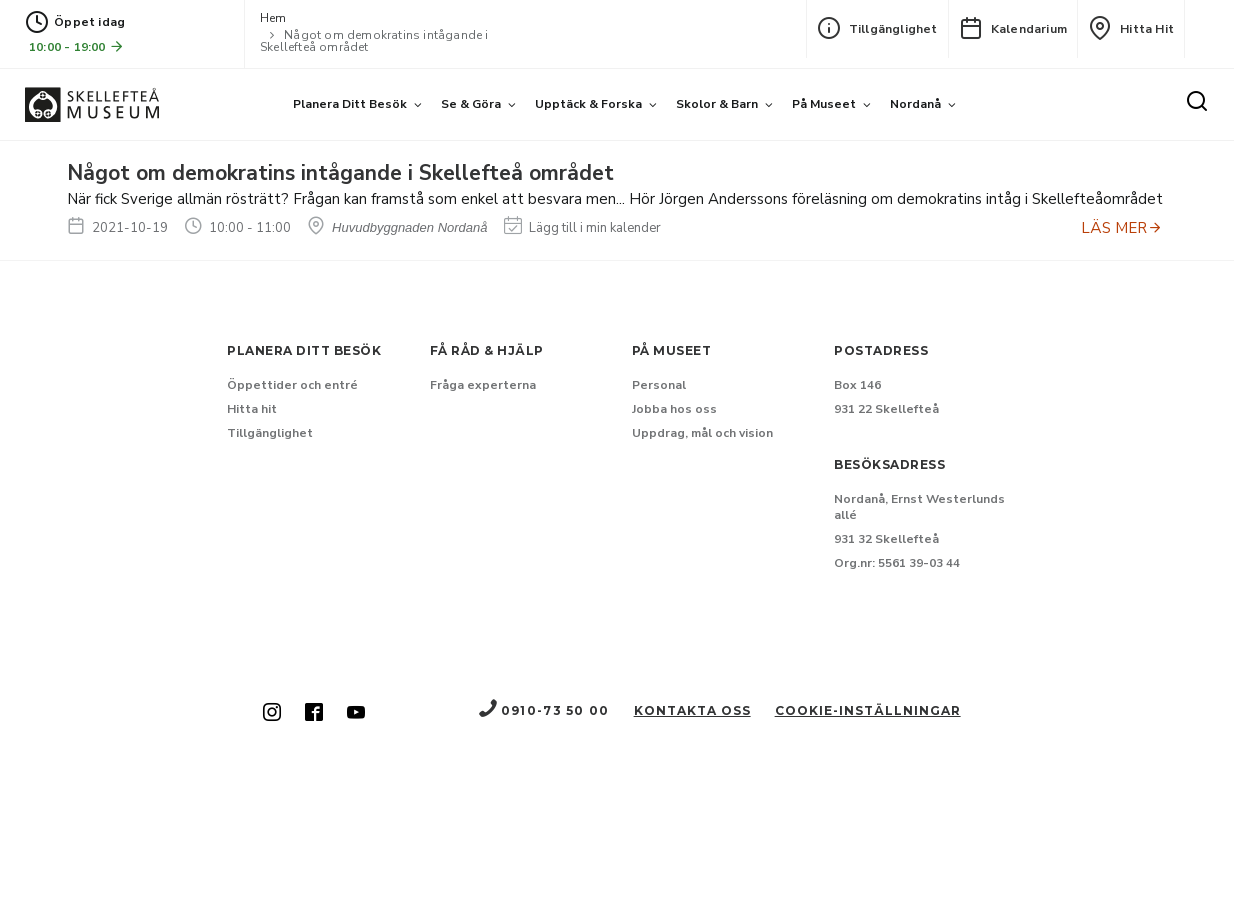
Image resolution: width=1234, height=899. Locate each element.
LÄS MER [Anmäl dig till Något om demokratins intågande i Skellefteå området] (1122, 228)
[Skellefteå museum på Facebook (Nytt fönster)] (314, 714)
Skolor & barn (717, 104)
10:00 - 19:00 (77, 46)
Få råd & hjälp (487, 350)
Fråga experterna (483, 385)
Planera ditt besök (350, 104)
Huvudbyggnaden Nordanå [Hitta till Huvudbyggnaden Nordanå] (397, 227)
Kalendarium (1013, 28)
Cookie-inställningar (868, 710)
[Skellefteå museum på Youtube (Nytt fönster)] (356, 714)
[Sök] (1197, 102)
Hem (273, 18)
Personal (659, 385)
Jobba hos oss (674, 409)
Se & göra (471, 104)
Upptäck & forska (588, 104)
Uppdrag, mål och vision (702, 433)
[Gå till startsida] (92, 104)
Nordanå (915, 104)
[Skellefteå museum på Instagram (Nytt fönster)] (272, 714)
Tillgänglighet (877, 28)
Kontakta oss (692, 710)
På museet (824, 104)
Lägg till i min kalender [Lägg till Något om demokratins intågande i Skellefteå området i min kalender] (582, 228)
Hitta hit (1131, 28)
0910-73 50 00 (543, 710)
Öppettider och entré (292, 385)
